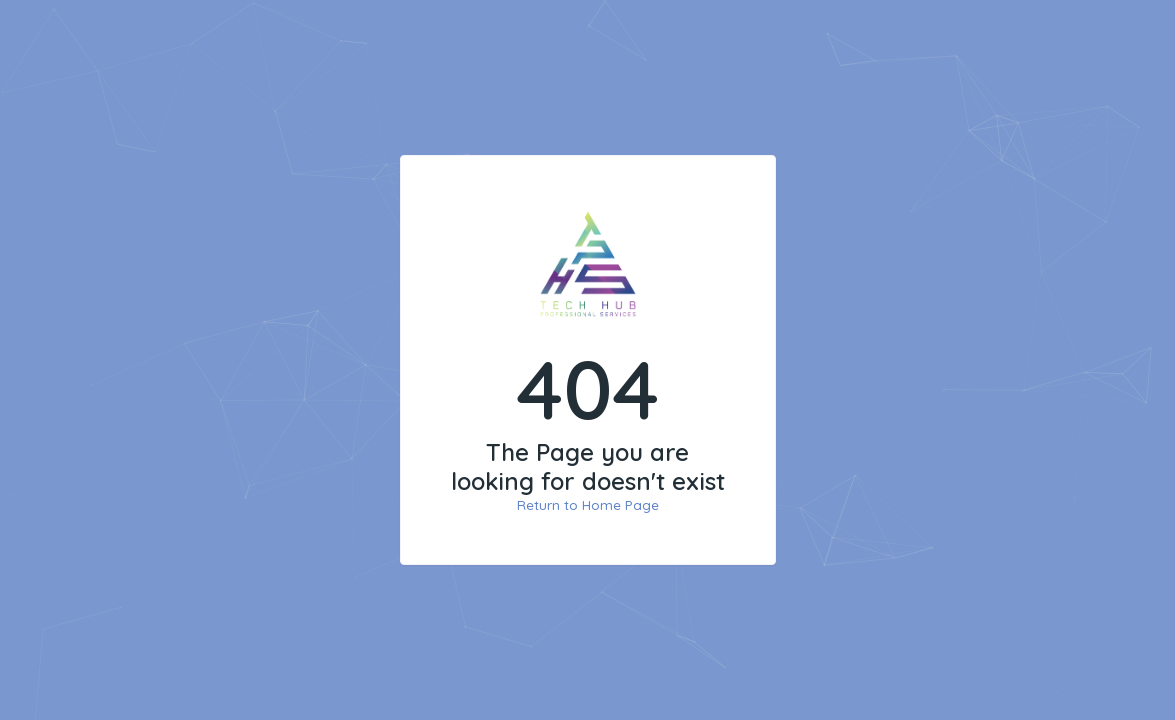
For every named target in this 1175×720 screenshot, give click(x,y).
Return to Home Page (588, 504)
